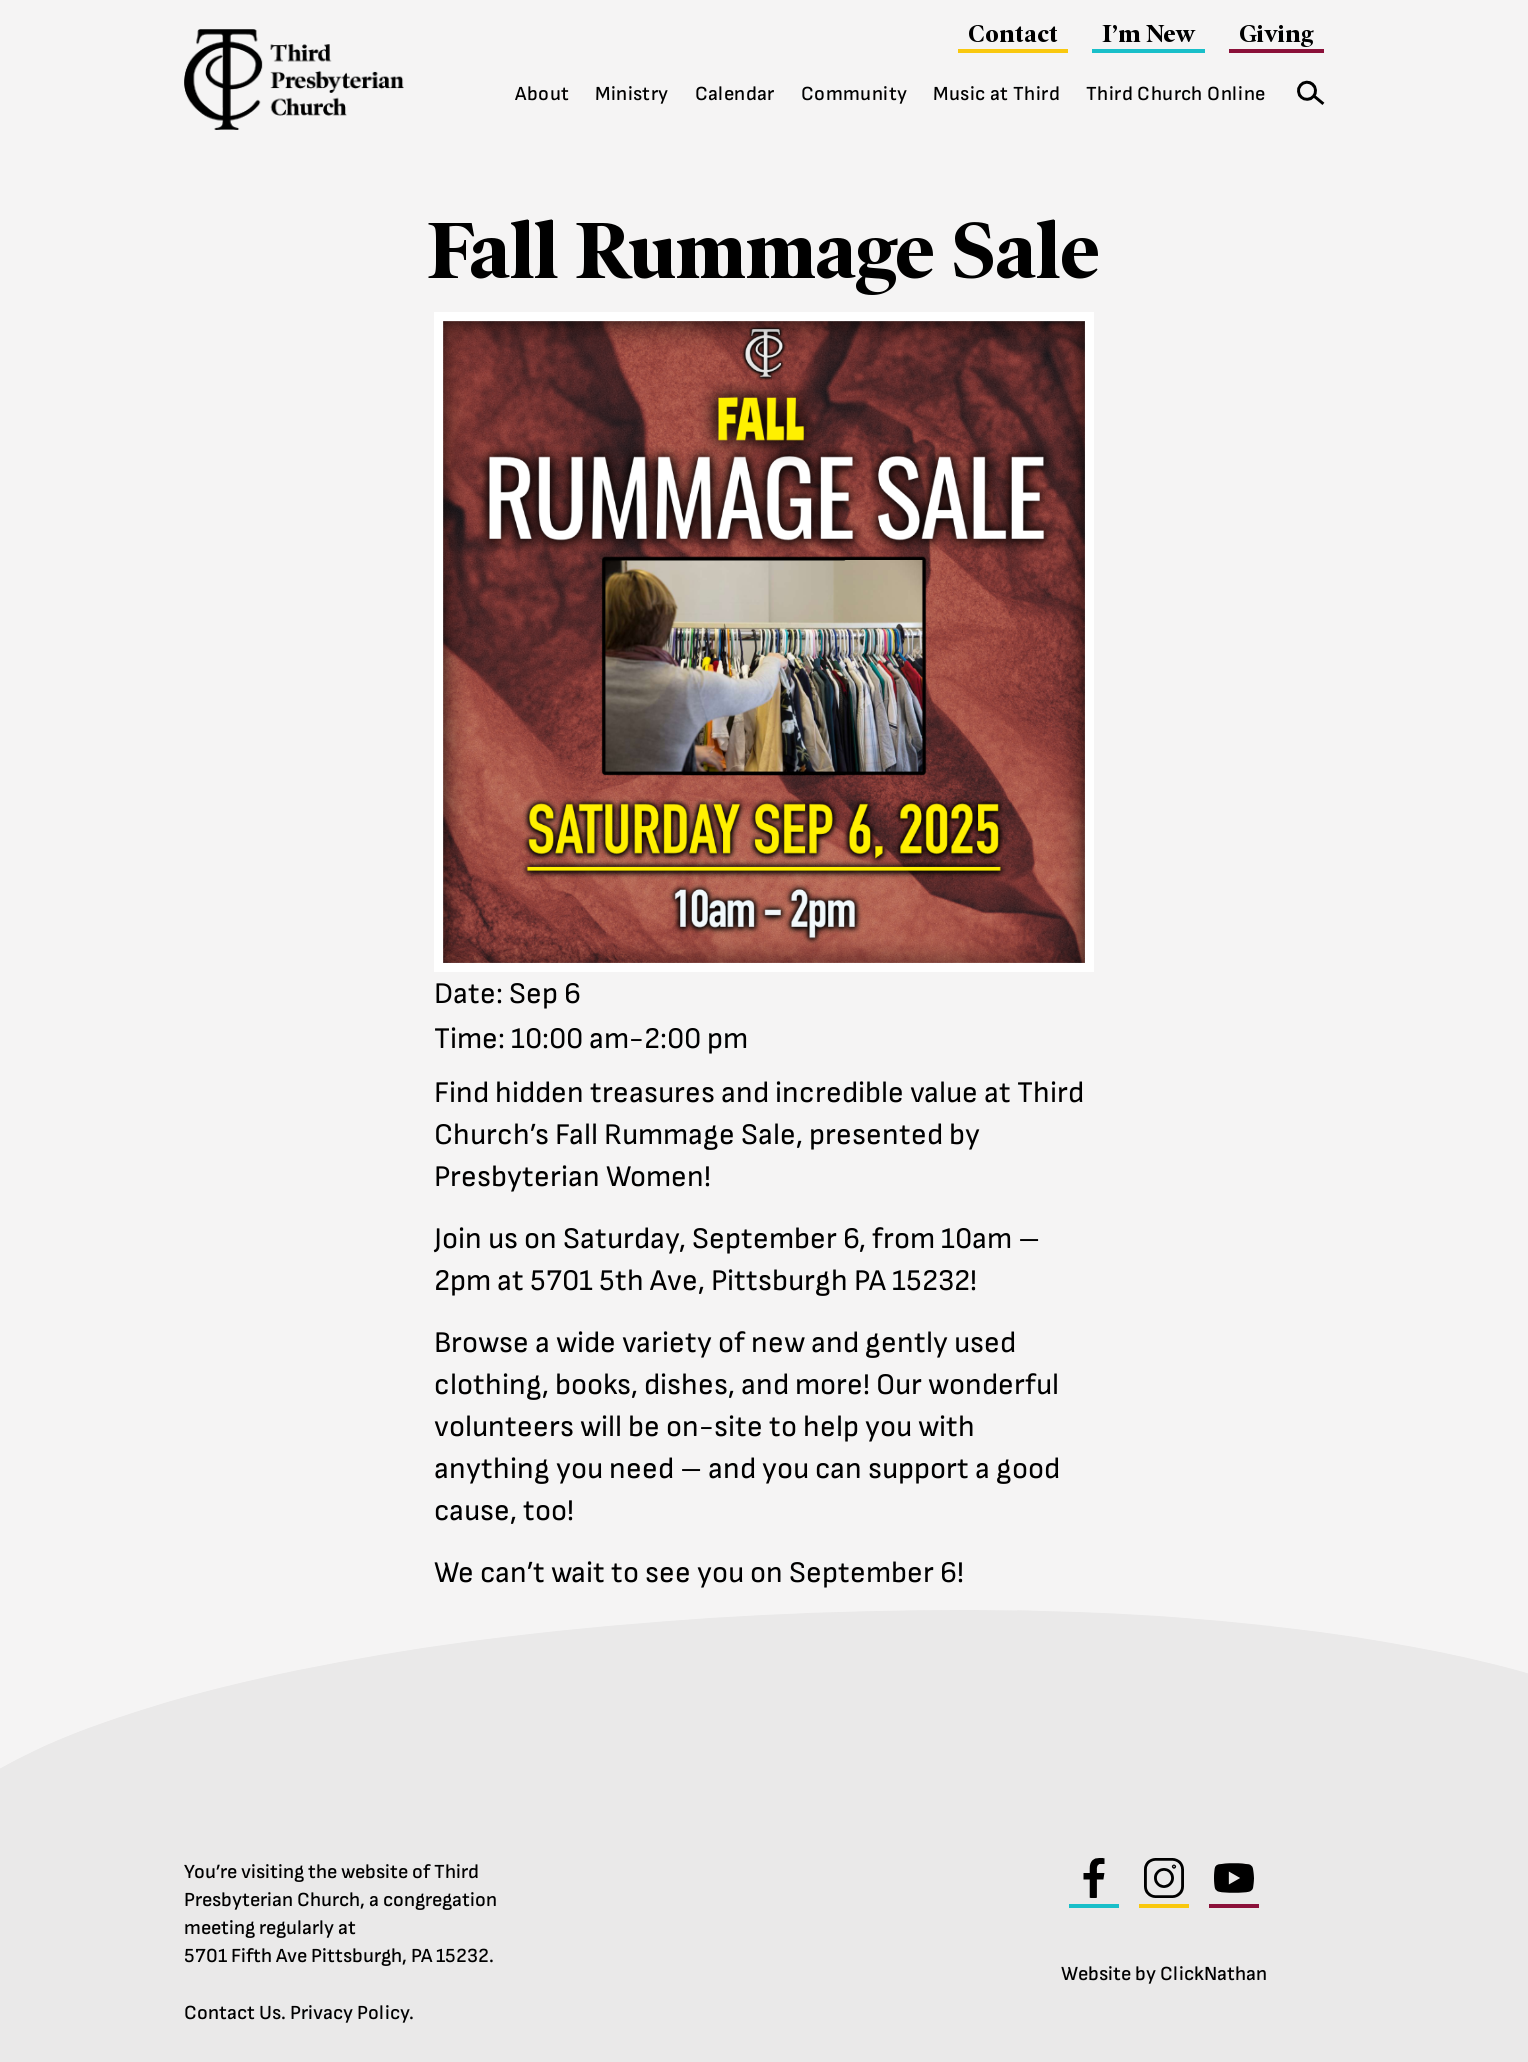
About (542, 94)
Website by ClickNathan (1164, 1974)
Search (1304, 88)
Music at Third (996, 94)
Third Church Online (1176, 94)
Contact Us (232, 2013)
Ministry (631, 94)
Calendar (735, 94)
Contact (1013, 33)
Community (854, 94)
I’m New (1148, 33)
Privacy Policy (349, 2013)
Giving (1276, 33)
